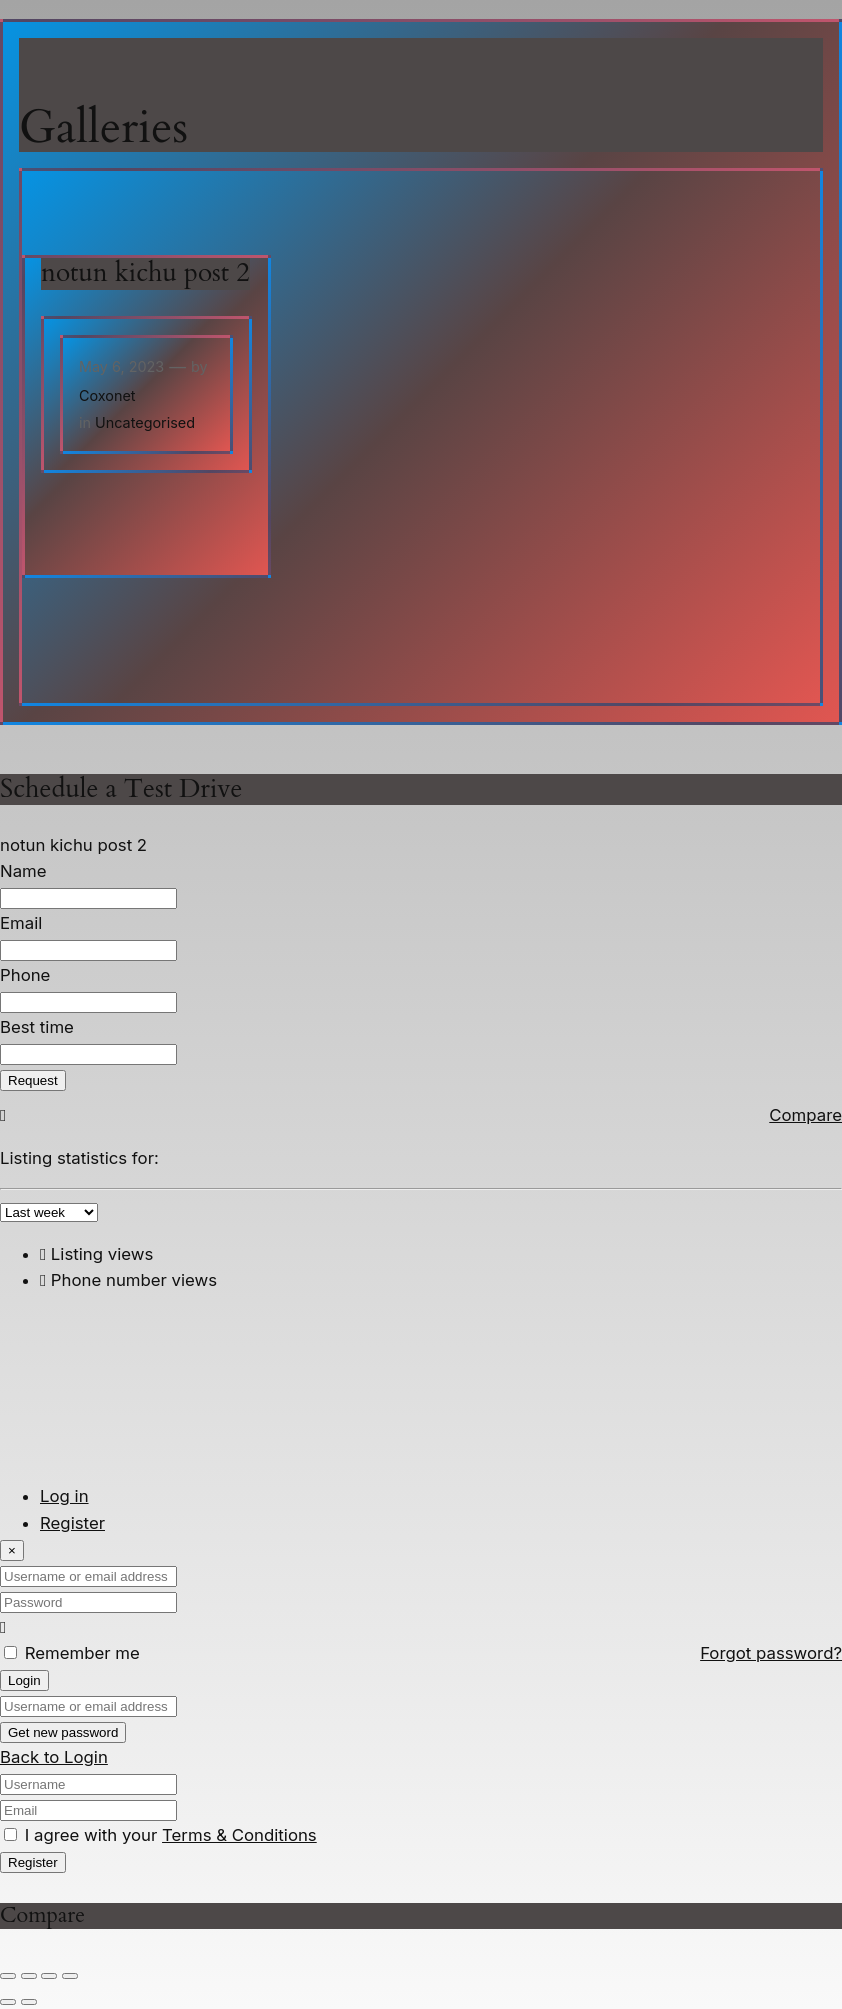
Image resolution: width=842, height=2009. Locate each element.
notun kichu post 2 (145, 274)
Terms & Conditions (239, 1835)
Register (72, 1523)
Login (24, 1680)
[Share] (49, 1976)
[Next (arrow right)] (29, 2002)
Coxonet (107, 395)
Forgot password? (771, 1653)
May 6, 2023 (121, 366)
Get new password (63, 1732)
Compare (805, 1115)
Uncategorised (145, 422)
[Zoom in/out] (8, 1976)
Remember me (82, 1653)
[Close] (12, 1550)
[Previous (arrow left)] (8, 2002)
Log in (64, 1496)
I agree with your (171, 1835)
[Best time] (88, 1054)
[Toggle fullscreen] (29, 1976)
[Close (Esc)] (70, 1976)
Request (33, 1080)
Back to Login (54, 1757)
